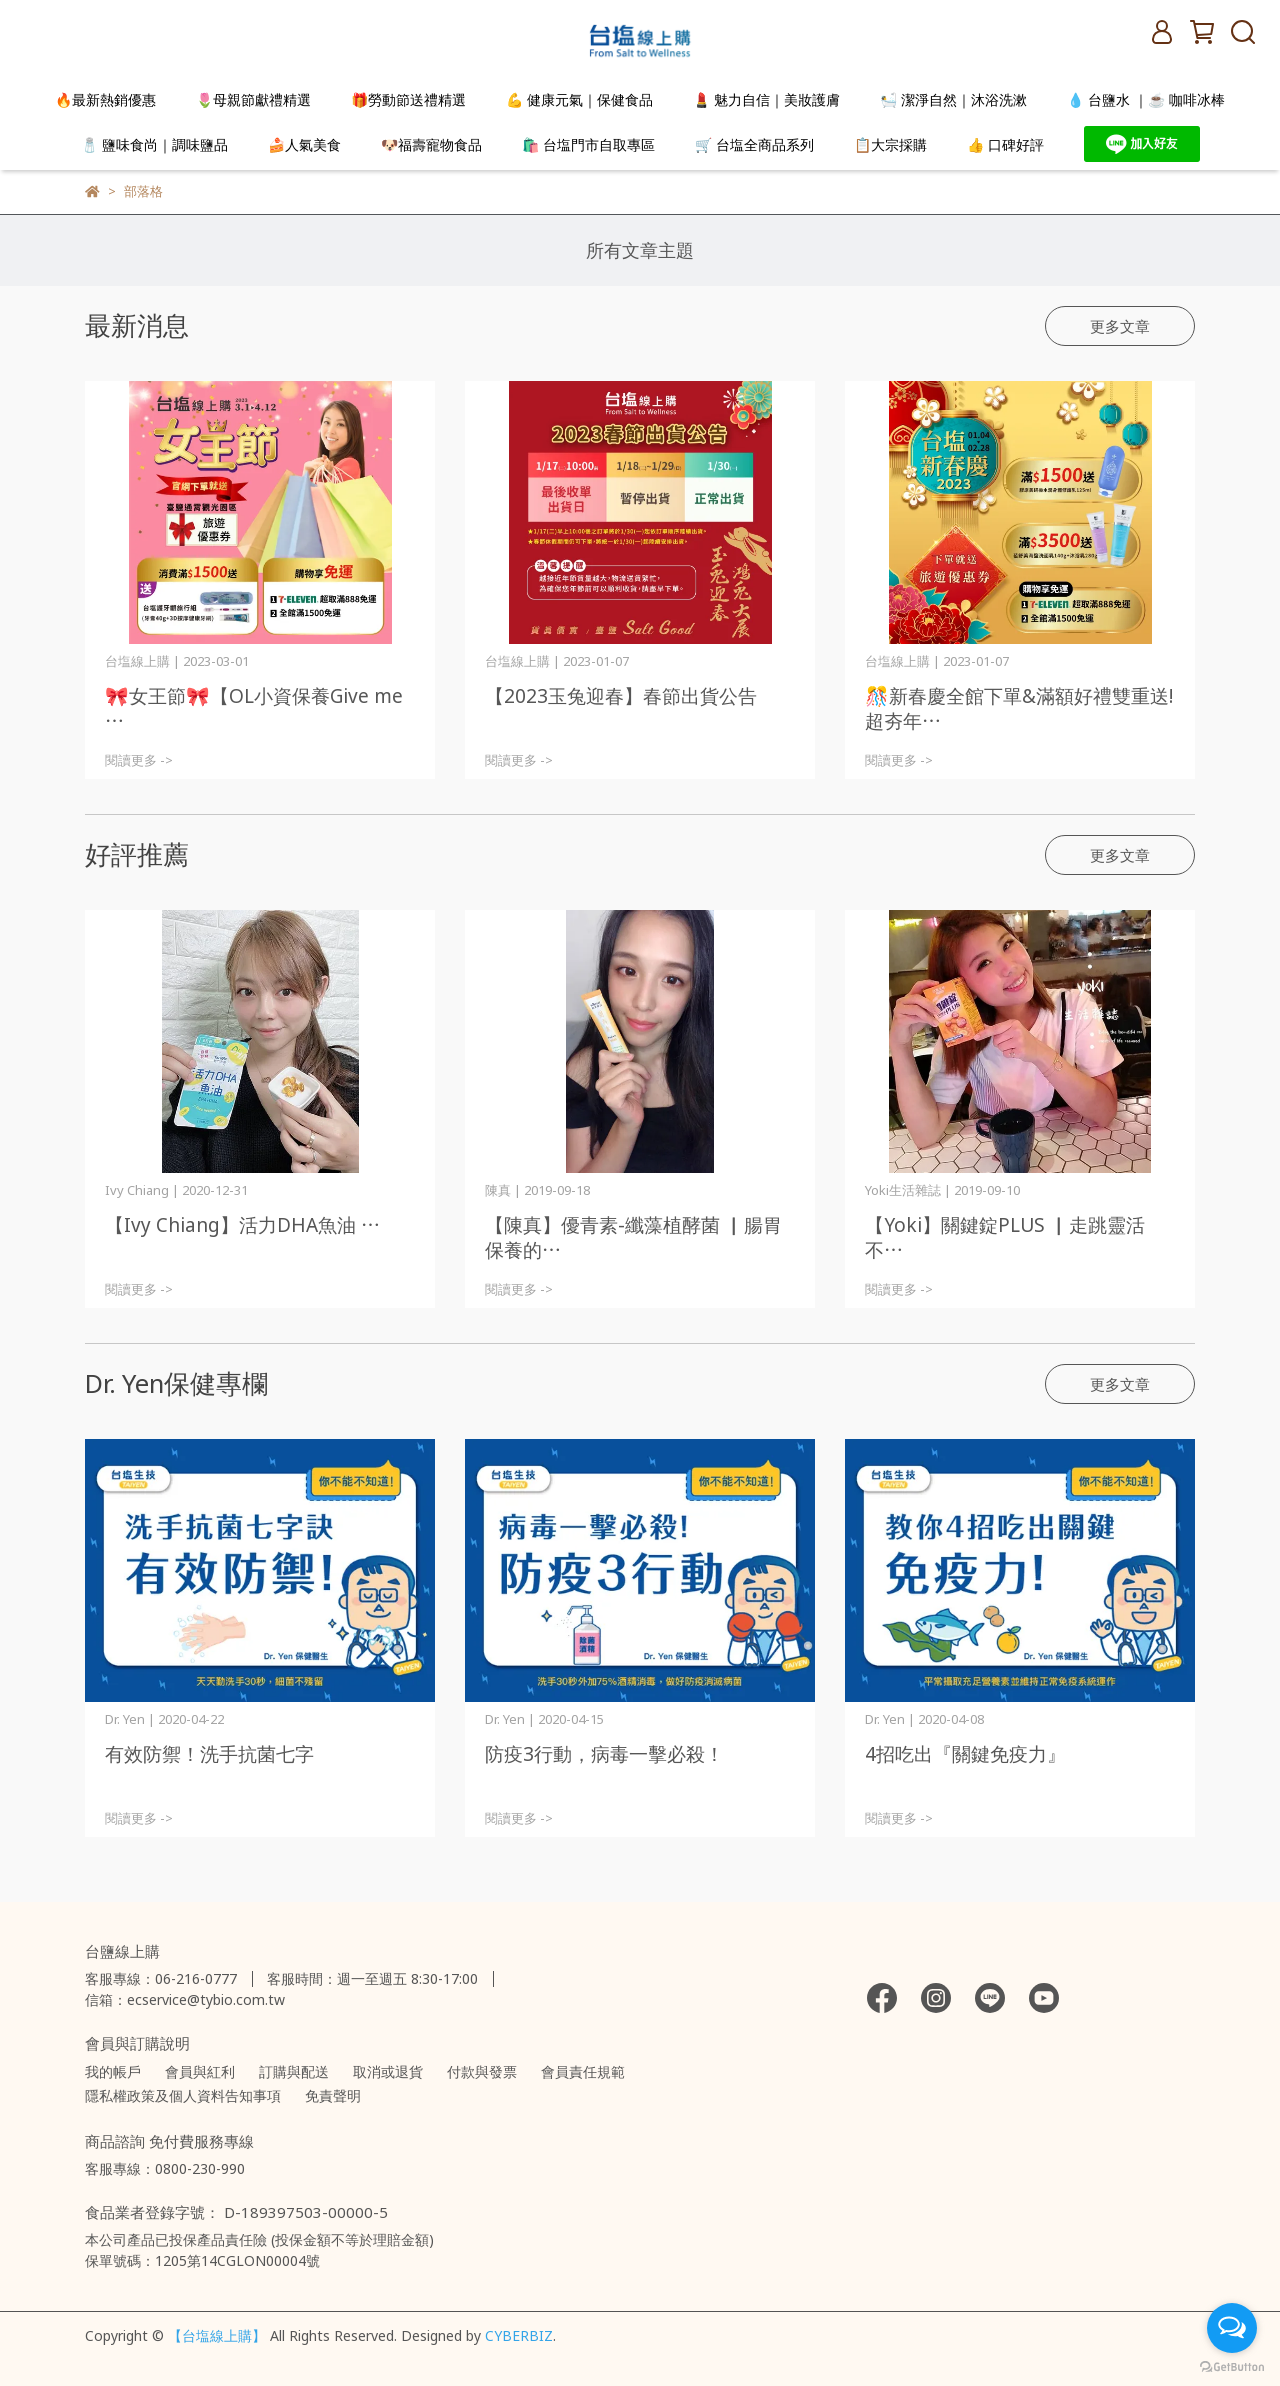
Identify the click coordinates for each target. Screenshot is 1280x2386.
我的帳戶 (113, 2071)
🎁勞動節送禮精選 (408, 99)
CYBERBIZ (519, 2335)
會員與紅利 (200, 2071)
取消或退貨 (388, 2071)
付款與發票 (482, 2071)
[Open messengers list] (1232, 2328)
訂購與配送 (294, 2071)
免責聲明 (333, 2095)
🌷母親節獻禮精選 (253, 99)
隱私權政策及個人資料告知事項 (183, 2095)
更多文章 (1120, 326)
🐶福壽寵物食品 (431, 144)
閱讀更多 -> (139, 760)
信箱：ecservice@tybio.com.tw (185, 1999)
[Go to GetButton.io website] (1232, 2366)
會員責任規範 (583, 2071)
